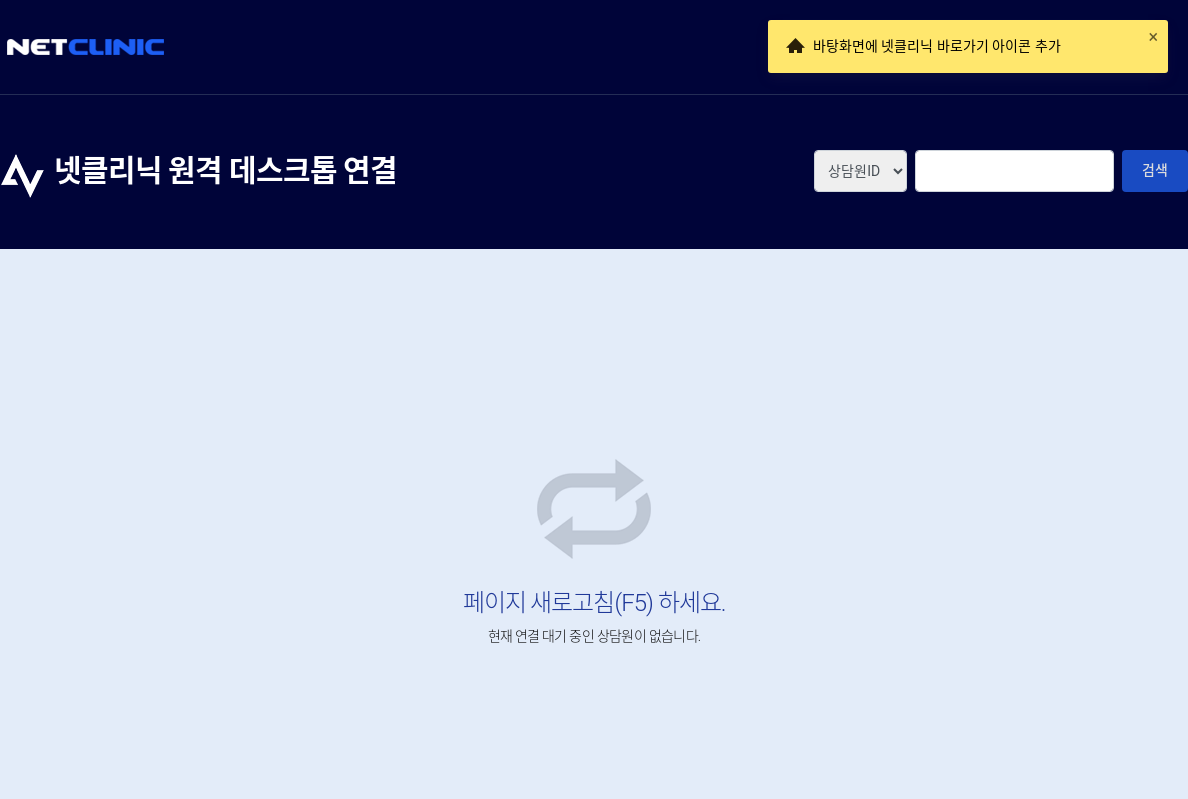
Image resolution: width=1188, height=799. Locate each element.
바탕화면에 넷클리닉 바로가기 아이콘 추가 (937, 46)
